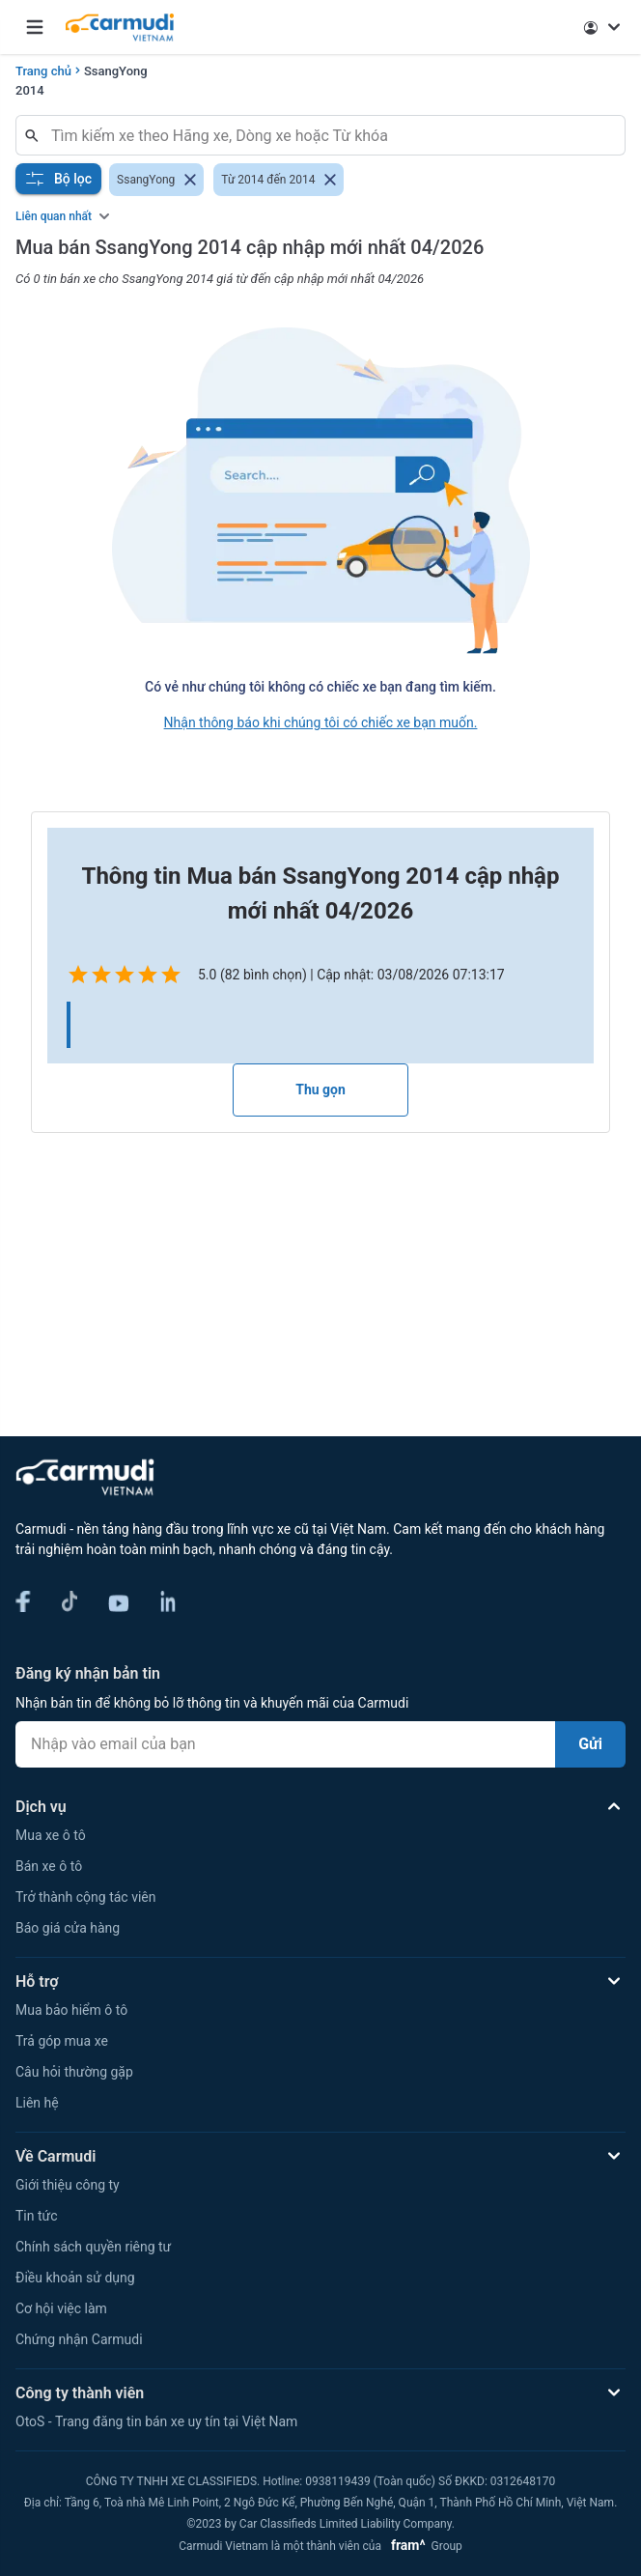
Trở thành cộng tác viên (85, 1897)
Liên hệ (37, 2102)
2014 (29, 90)
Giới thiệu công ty (67, 2185)
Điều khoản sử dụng (75, 2277)
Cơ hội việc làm (61, 2308)
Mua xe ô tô (50, 1835)
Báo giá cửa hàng (67, 1928)
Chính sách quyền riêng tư (93, 2246)
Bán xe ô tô (48, 1866)
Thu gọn (320, 1089)
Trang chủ (43, 71)
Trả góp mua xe (61, 2041)
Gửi (590, 1744)
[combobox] (328, 135)
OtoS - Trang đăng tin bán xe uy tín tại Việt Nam (156, 2421)
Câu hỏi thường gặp (74, 2072)
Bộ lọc (58, 178)
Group (423, 2546)
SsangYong (116, 71)
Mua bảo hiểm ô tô (71, 2010)
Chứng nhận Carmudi (79, 2339)
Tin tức (36, 2215)
